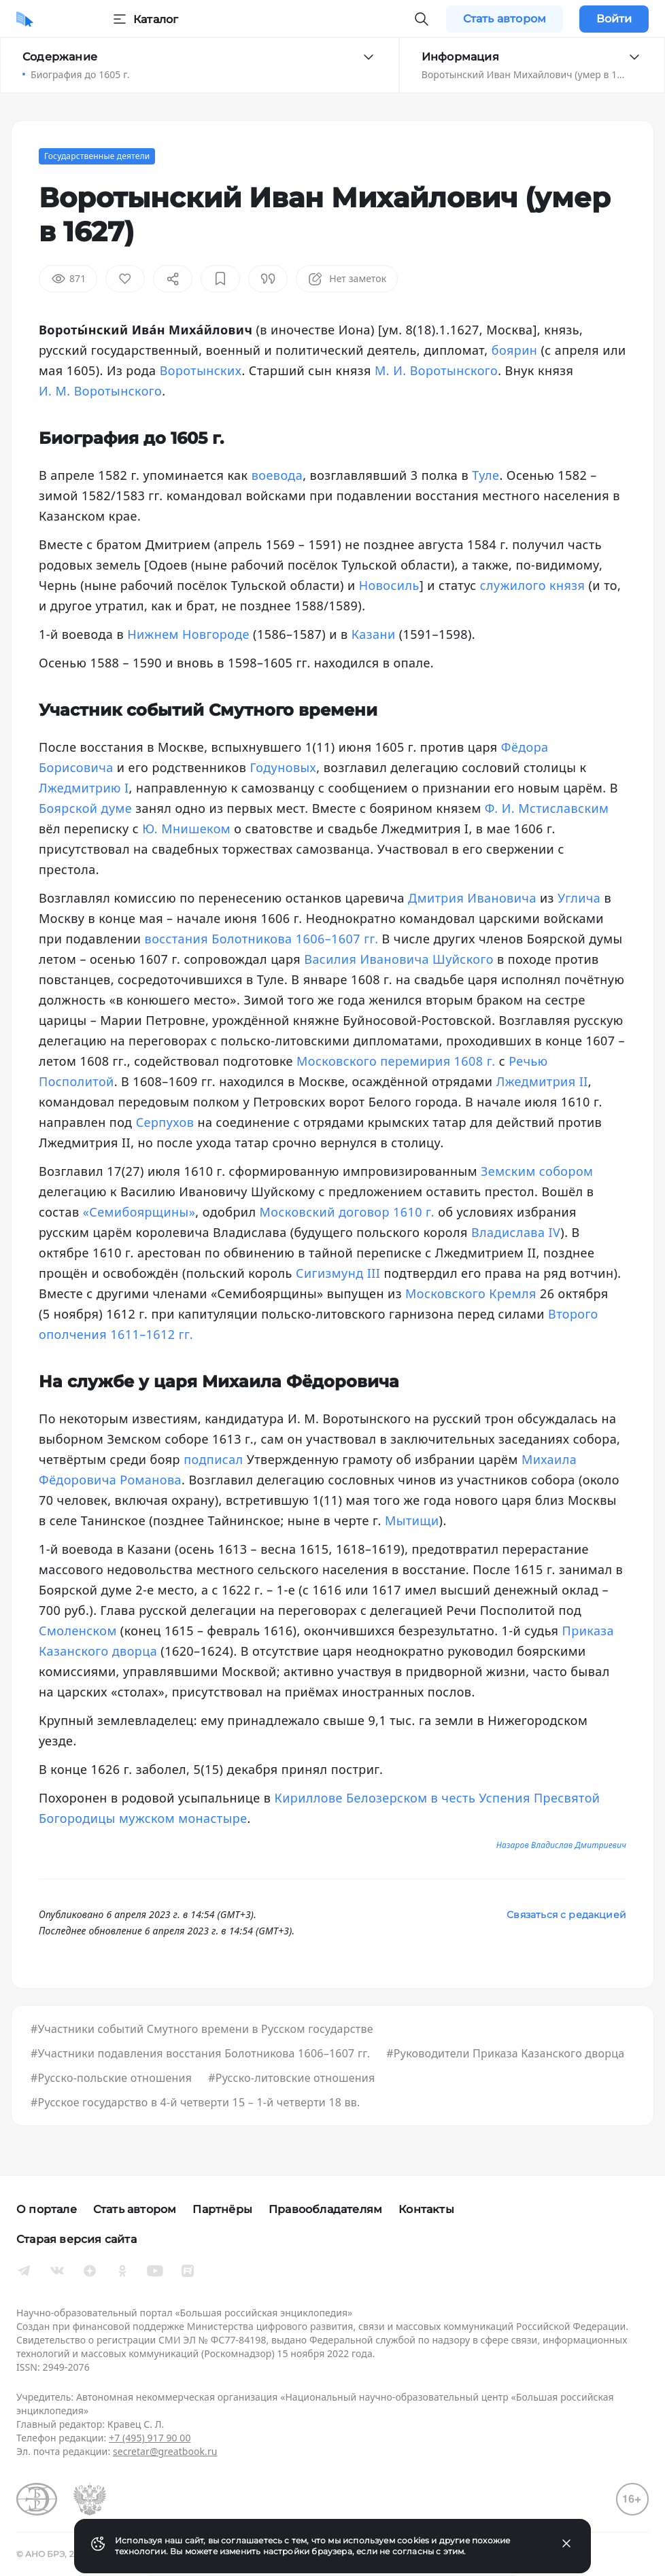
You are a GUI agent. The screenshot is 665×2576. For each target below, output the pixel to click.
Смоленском (78, 1630)
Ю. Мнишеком (186, 828)
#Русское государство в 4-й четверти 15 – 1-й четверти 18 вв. (195, 2102)
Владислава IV (515, 1232)
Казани (374, 634)
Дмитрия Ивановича (472, 898)
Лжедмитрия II (542, 1081)
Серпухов (165, 1122)
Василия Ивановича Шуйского (399, 959)
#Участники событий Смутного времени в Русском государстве (202, 2028)
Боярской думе (85, 808)
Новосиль (389, 585)
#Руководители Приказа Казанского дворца (505, 2053)
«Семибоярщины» (139, 1212)
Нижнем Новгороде (188, 634)
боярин (515, 350)
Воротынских (201, 370)
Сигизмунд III (338, 1273)
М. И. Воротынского (436, 370)
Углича (579, 898)
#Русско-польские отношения (111, 2077)
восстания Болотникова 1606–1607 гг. (262, 938)
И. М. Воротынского (100, 391)
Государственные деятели (97, 156)
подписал (213, 1459)
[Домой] (24, 19)
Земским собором (537, 1171)
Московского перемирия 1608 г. (396, 1061)
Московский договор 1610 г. (347, 1212)
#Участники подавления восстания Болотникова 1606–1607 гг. (200, 2053)
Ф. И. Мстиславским (547, 808)
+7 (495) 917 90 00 (149, 2437)
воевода (277, 475)
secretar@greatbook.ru (165, 2451)
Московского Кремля (470, 1293)
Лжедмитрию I (84, 788)
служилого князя (532, 585)
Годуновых (283, 767)
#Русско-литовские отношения (291, 2077)
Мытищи (412, 1520)
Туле (485, 475)
